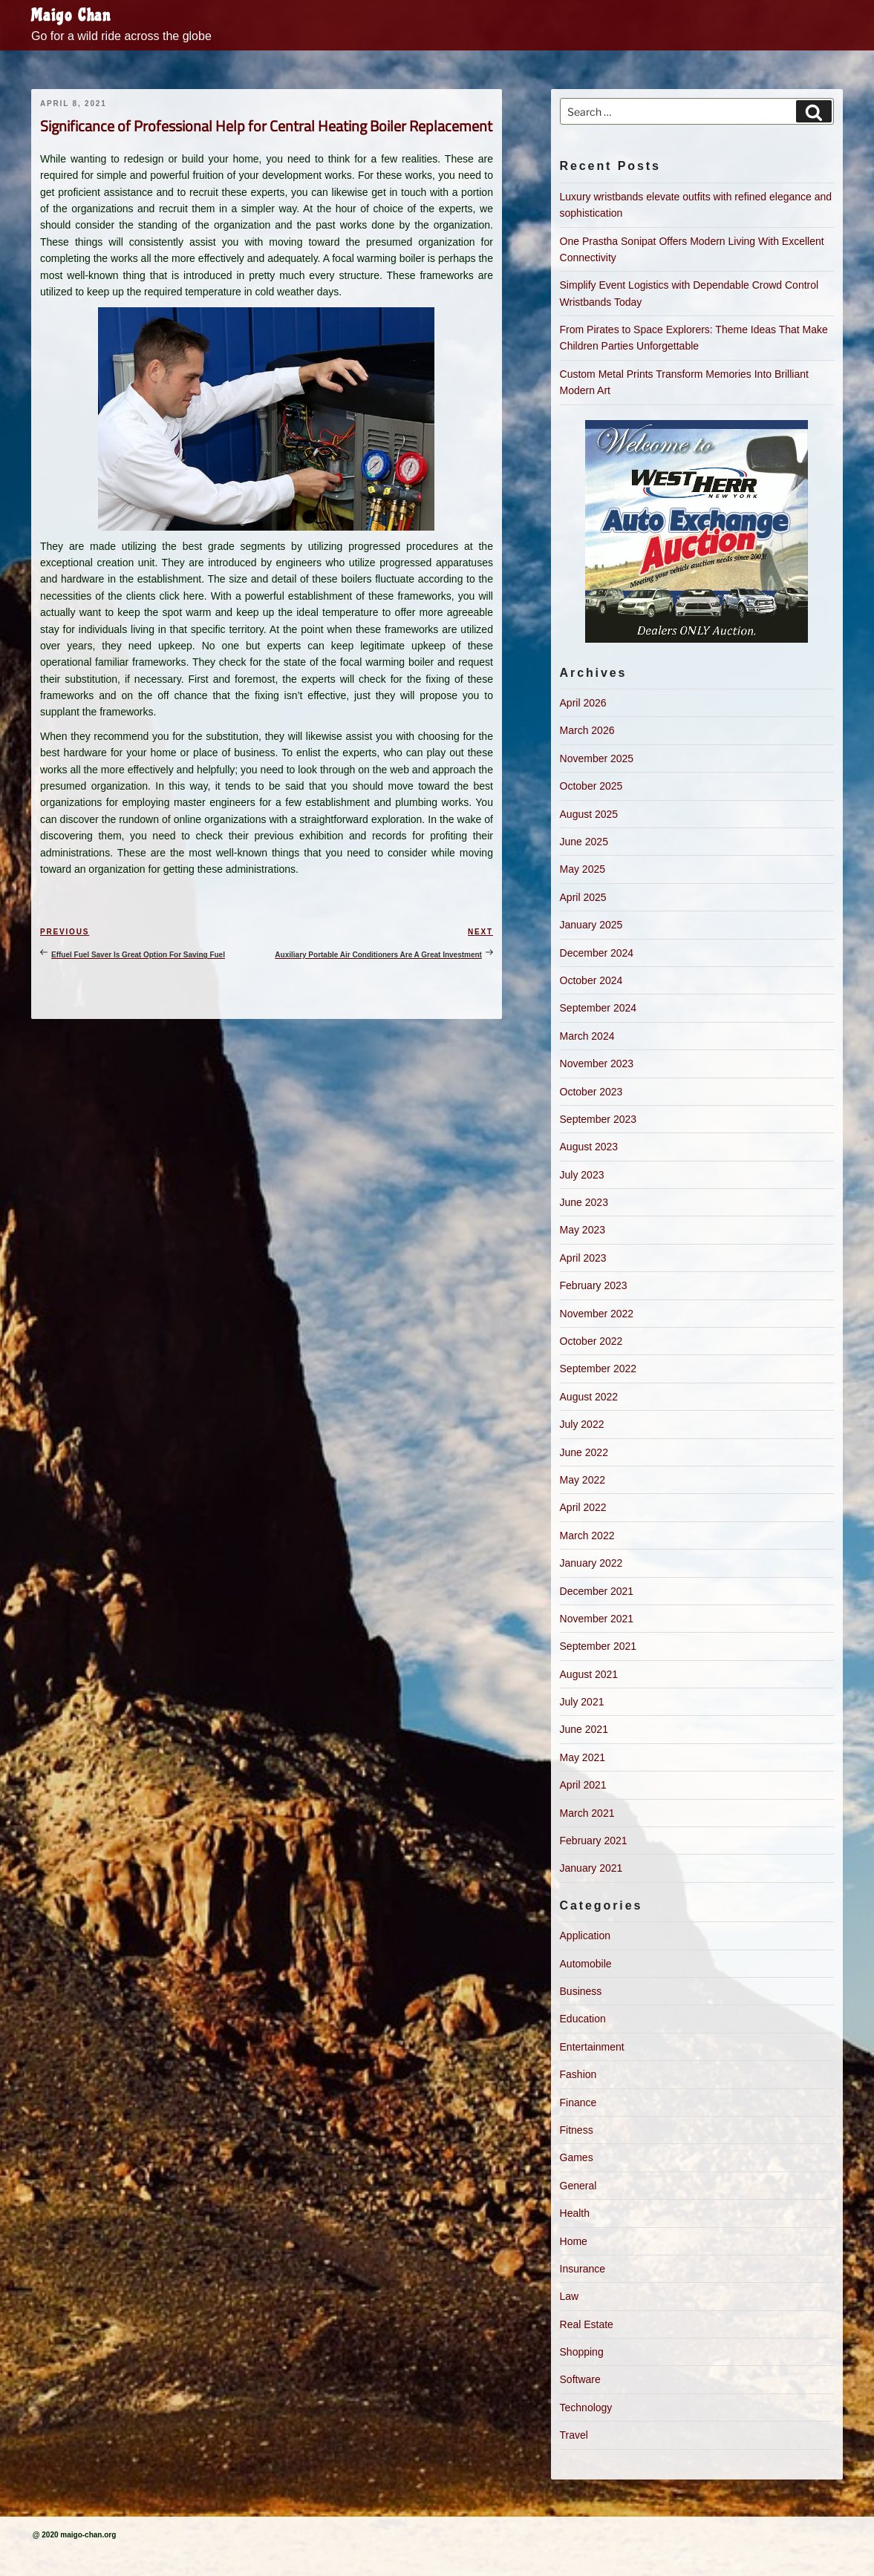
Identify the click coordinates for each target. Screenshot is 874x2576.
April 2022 (583, 1507)
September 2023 (598, 1119)
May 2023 (582, 1230)
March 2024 (587, 1036)
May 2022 (582, 1480)
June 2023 (584, 1202)
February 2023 (593, 1285)
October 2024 (591, 980)
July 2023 (582, 1175)
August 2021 (589, 1674)
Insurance (582, 2269)
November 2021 (597, 1619)
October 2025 (591, 786)
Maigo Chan (71, 15)
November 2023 (597, 1063)
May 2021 (582, 1757)
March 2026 (587, 730)
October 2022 (591, 1341)
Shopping (582, 2352)
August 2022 (589, 1397)
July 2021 (582, 1702)
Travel (574, 2435)
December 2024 (597, 953)
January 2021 (591, 1868)
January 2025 (591, 925)
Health (575, 2213)
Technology (586, 2407)
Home (573, 2241)
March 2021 (587, 1813)
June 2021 (584, 1729)
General (578, 2186)
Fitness (576, 2130)
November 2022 (597, 1314)
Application (585, 1935)
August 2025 (589, 814)
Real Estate (586, 2324)
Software (580, 2379)
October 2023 (591, 1092)
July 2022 (582, 1424)
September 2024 (598, 1008)
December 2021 (597, 1591)
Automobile (586, 1964)
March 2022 (587, 1535)
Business (581, 1991)
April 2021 (583, 1785)
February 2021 (593, 1840)
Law (569, 2296)
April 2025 (583, 897)
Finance (578, 2102)
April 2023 (583, 1258)
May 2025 (582, 869)
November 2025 (597, 758)
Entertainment (592, 2047)
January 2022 (591, 1563)
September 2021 (598, 1646)
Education (583, 2019)
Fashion (578, 2074)
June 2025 (584, 842)
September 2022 (598, 1368)
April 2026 (583, 703)
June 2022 (584, 1452)
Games (576, 2157)
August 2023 (589, 1147)
